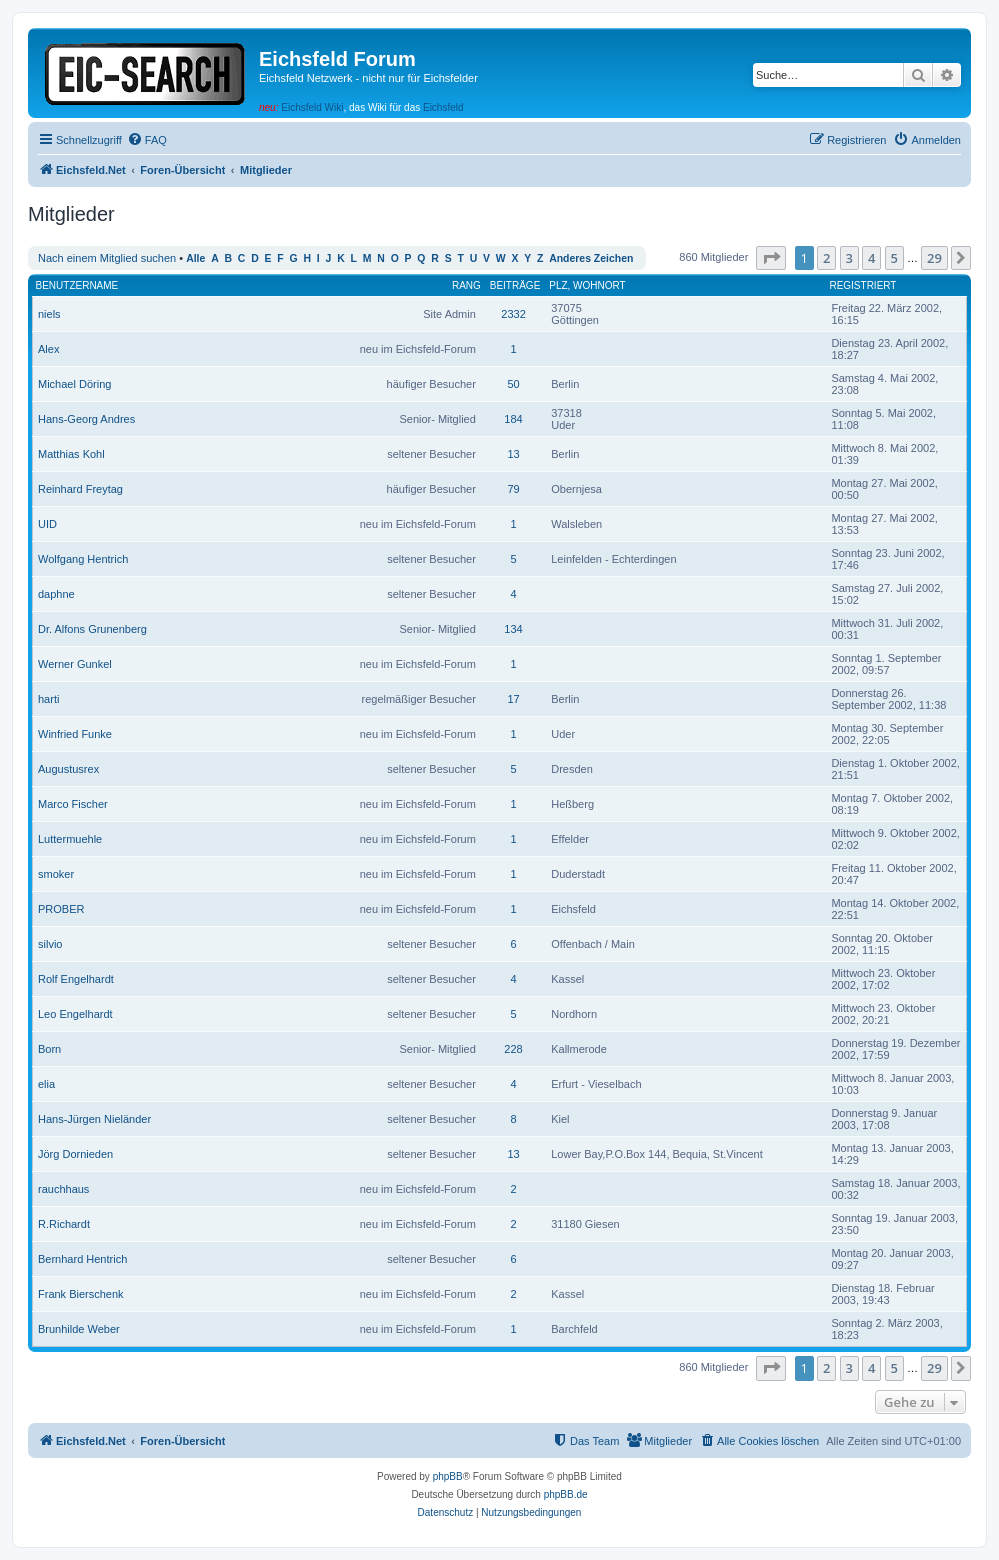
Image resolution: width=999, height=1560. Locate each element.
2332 (513, 314)
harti (48, 699)
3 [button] (849, 258)
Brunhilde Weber (79, 1329)
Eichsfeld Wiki (312, 107)
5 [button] (894, 258)
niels (49, 314)
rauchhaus (63, 1189)
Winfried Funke (75, 734)
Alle (195, 258)
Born (49, 1049)
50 (513, 384)
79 (513, 489)
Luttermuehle (70, 839)
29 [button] (934, 258)
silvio (50, 944)
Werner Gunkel (75, 664)
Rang (466, 285)
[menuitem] (147, 140)
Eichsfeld (443, 107)
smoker (56, 874)
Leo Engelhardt (75, 1014)
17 (513, 699)
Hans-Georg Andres (86, 419)
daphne (56, 594)
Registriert (862, 285)
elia (46, 1084)
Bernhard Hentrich (82, 1259)
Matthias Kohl (71, 454)
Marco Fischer (73, 804)
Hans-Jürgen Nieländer (94, 1119)
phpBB (448, 1476)
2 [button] (826, 258)
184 (513, 419)
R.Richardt (64, 1224)
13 (513, 454)
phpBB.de (566, 1494)
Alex (48, 349)
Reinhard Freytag (80, 489)
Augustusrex (68, 769)
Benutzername (77, 285)
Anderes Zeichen (591, 258)
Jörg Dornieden (75, 1154)
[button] (771, 258)
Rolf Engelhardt (76, 979)
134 (513, 629)
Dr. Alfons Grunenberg (92, 629)
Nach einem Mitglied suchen (107, 258)
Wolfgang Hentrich (83, 559)
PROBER (61, 909)
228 (513, 1049)
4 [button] (871, 258)
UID (47, 524)
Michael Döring (74, 384)
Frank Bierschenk (81, 1294)
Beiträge (515, 285)
